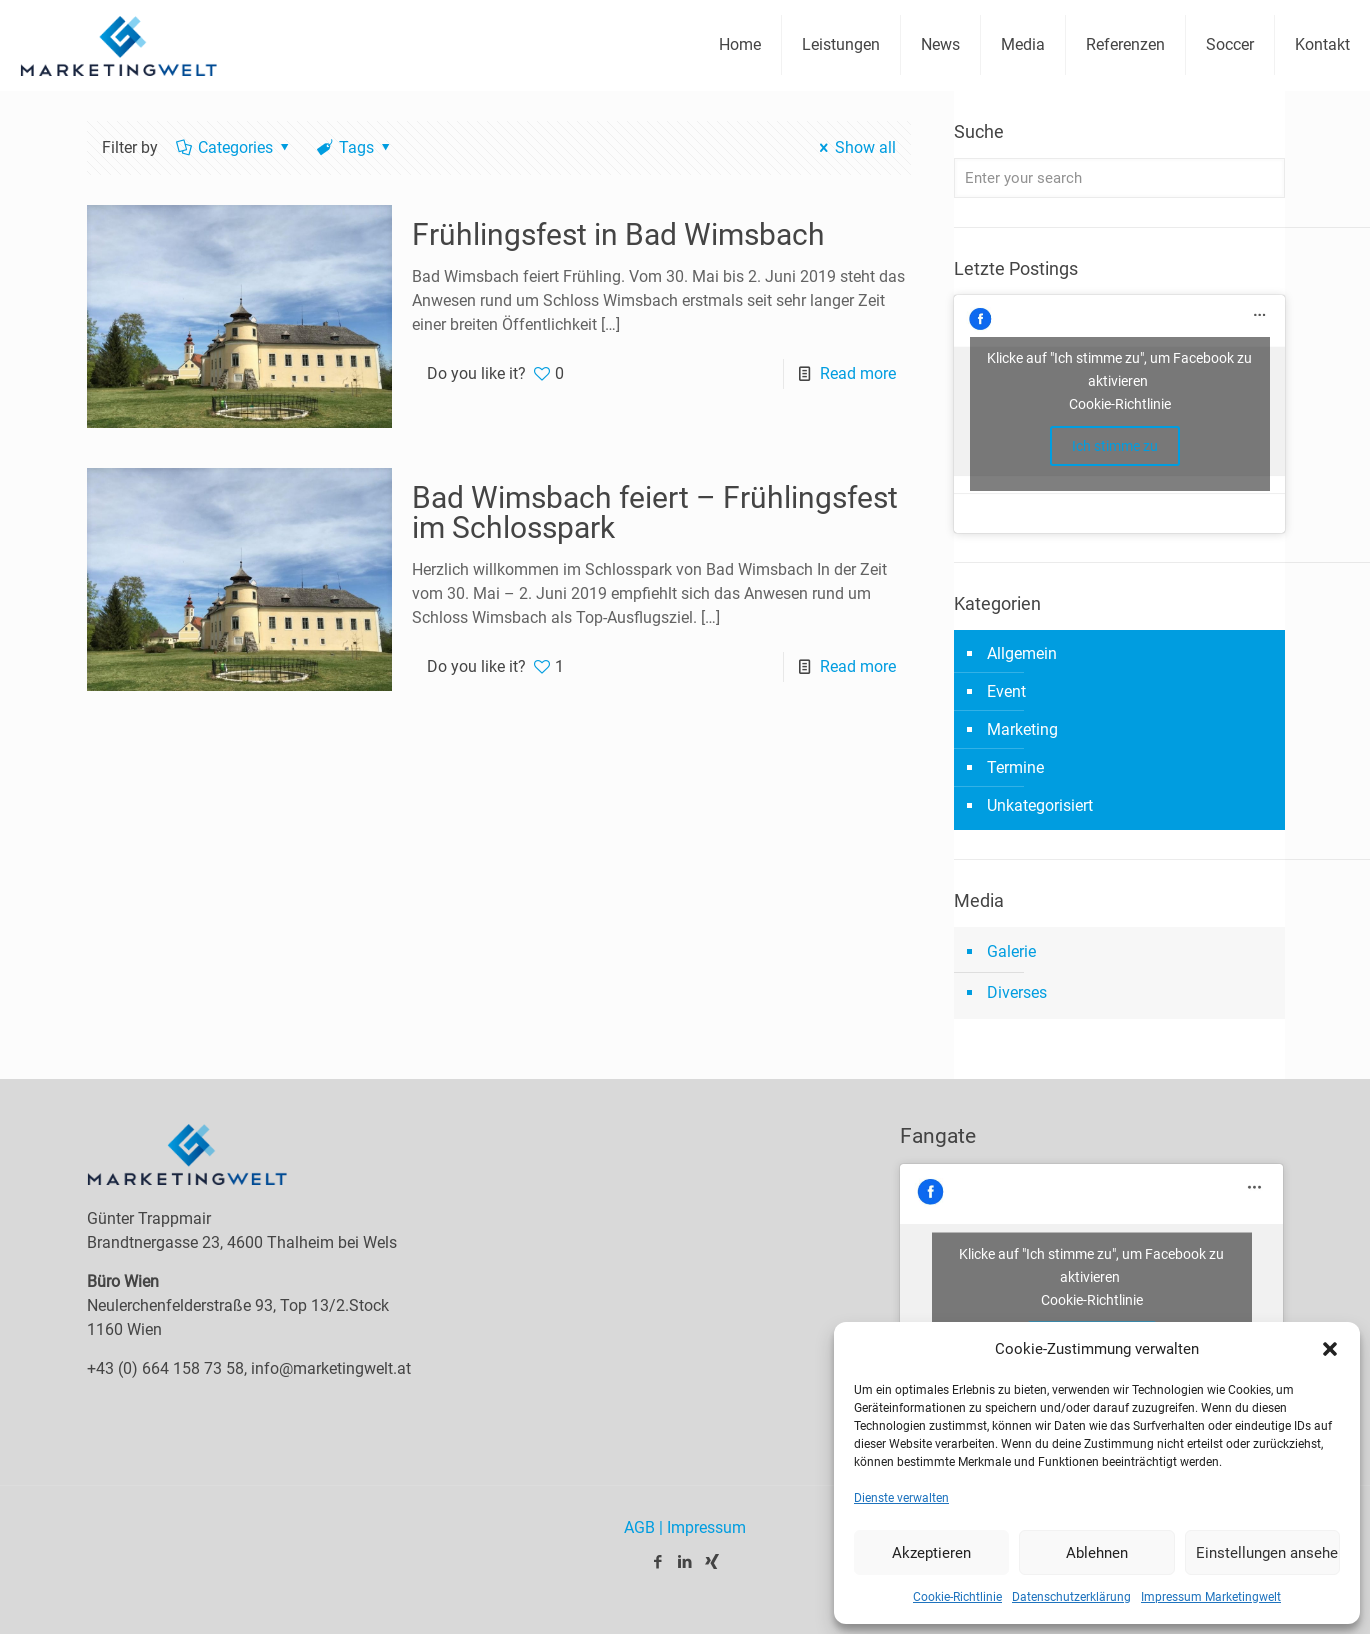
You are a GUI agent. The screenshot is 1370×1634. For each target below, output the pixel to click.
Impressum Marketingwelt (1211, 1597)
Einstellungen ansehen (1268, 1553)
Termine (1015, 767)
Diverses (1017, 992)
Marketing (1022, 729)
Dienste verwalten (901, 1498)
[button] (1330, 1349)
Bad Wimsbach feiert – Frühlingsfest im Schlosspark (655, 512)
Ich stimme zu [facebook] (1115, 446)
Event (1006, 691)
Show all (854, 147)
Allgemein (1022, 653)
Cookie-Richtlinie (957, 1597)
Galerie (1011, 951)
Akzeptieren (931, 1553)
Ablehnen (1097, 1553)
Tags (355, 147)
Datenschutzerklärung (1071, 1597)
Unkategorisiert (1040, 805)
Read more (858, 373)
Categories (234, 147)
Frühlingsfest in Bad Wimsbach (618, 234)
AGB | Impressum (685, 1527)
